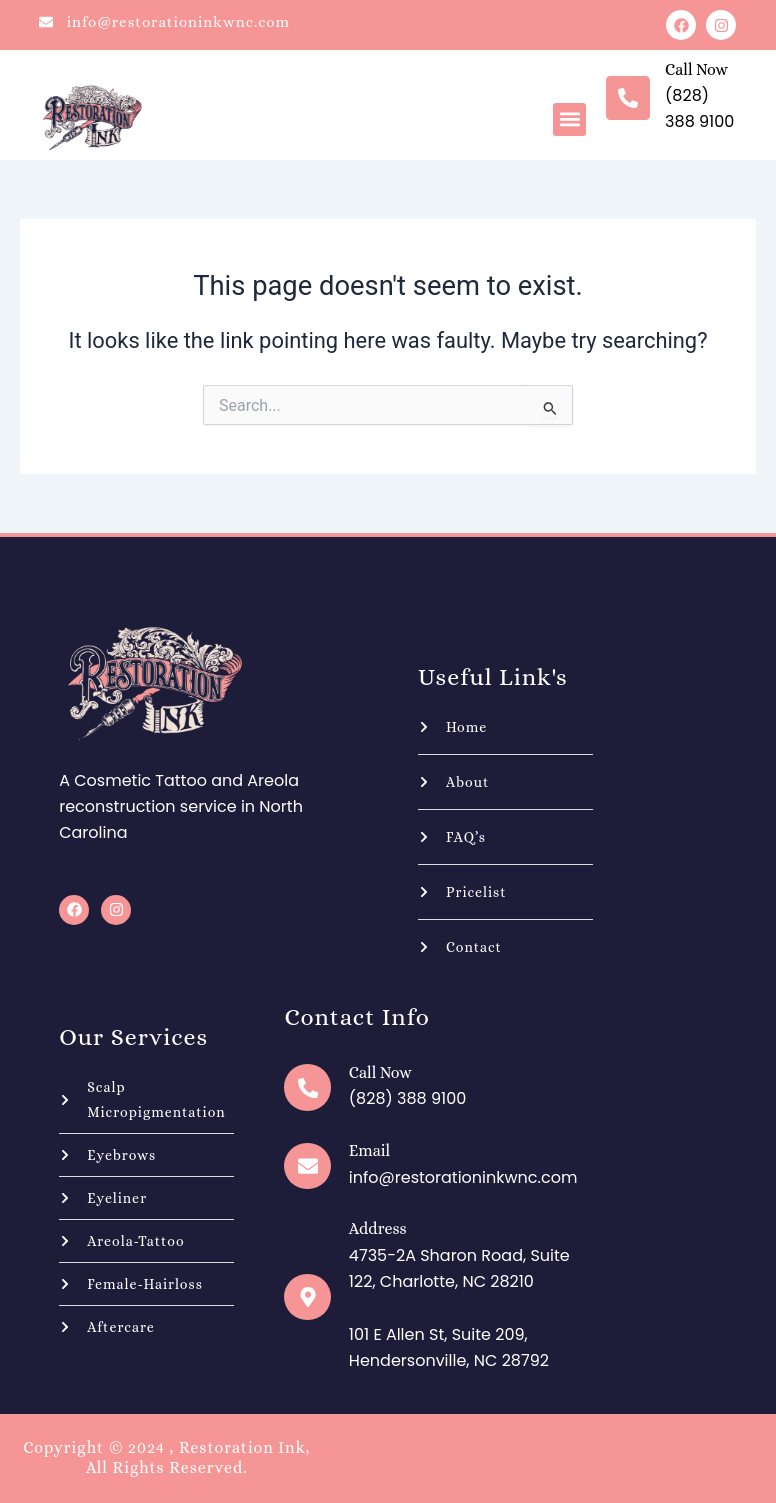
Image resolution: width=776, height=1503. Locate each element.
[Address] (307, 1297)
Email (368, 1150)
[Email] (307, 1166)
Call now (696, 69)
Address (377, 1228)
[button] (569, 119)
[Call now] (628, 98)
